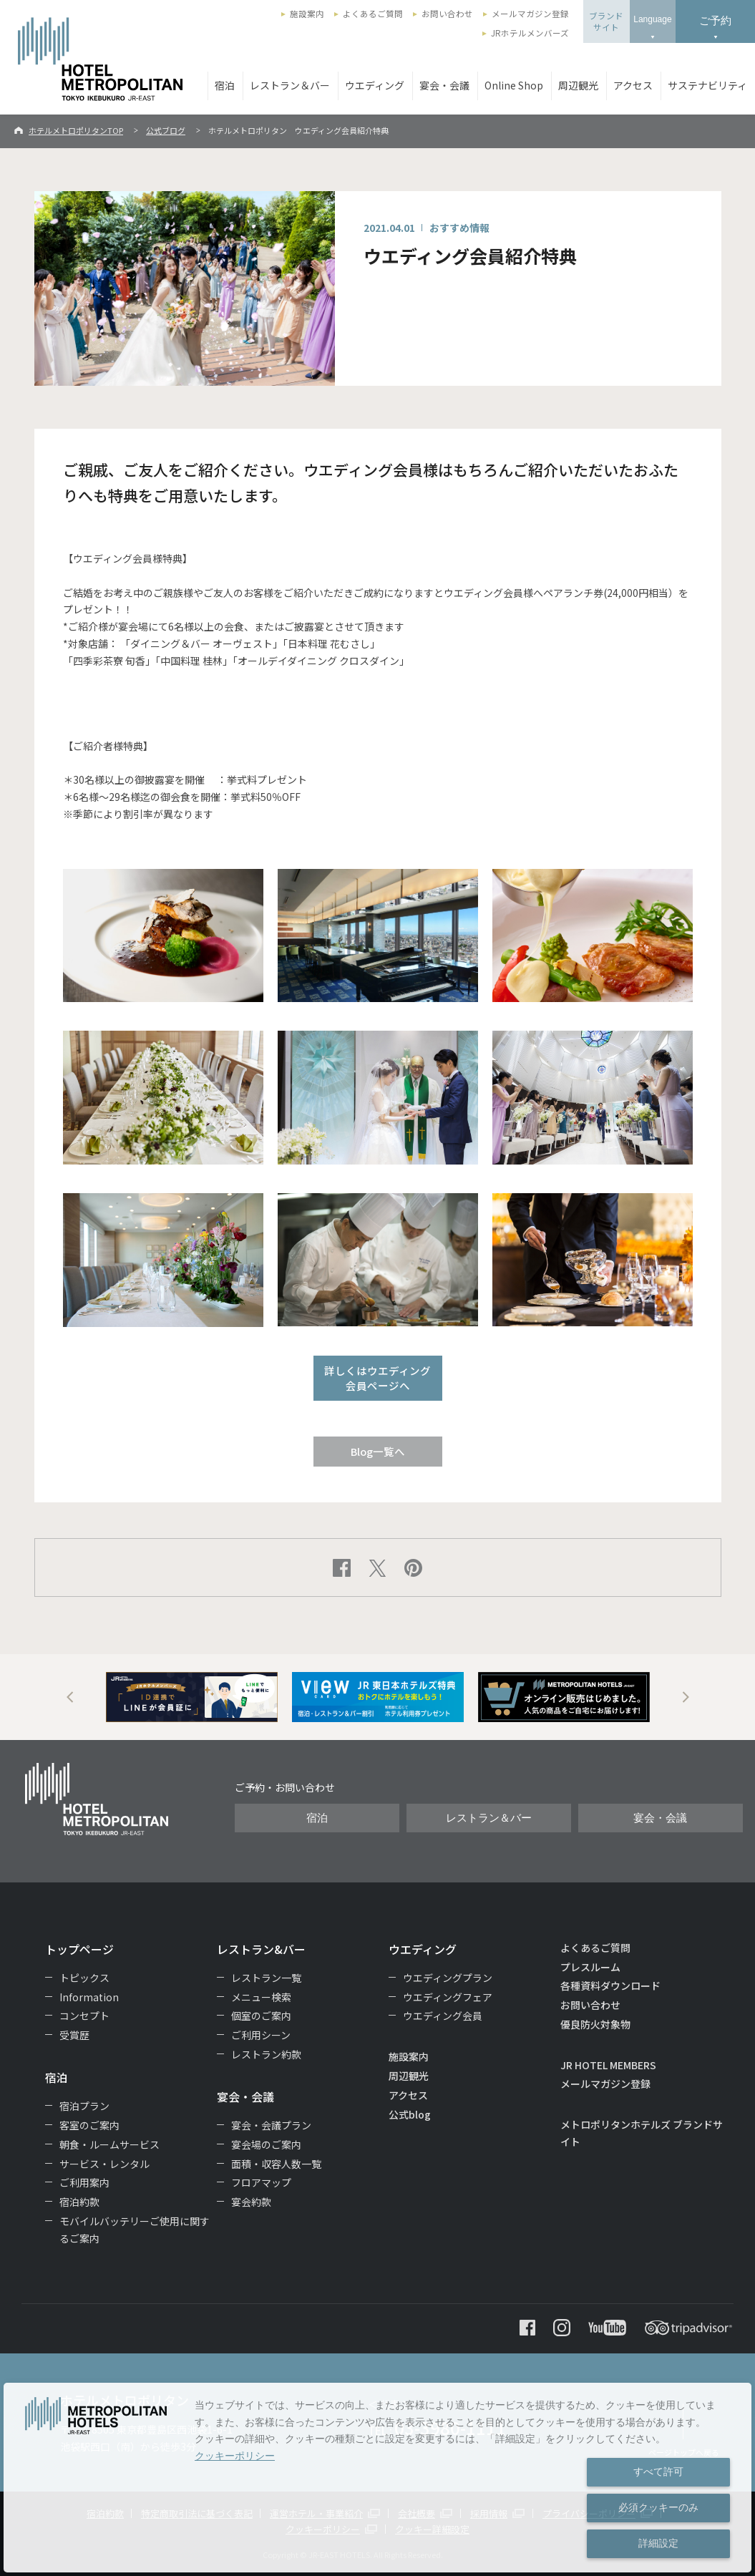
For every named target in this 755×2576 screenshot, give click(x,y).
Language (652, 19)
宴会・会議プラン (271, 2125)
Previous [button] (70, 1697)
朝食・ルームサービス (109, 2144)
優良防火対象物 (595, 2024)
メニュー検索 (261, 1997)
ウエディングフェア (447, 1997)
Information (89, 1997)
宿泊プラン (84, 2106)
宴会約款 (251, 2202)
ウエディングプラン (447, 1977)
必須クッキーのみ (658, 2507)
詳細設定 (658, 2543)
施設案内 (307, 13)
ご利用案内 (84, 2182)
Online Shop (513, 85)
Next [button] (685, 1697)
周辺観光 (578, 85)
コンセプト (84, 2015)
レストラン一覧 (266, 1977)
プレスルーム (590, 1967)
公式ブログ (165, 130)
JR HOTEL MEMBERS (608, 2065)
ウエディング (374, 85)
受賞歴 (74, 2035)
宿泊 (225, 85)
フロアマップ (261, 2182)
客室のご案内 (89, 2125)
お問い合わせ (447, 13)
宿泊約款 (79, 2202)
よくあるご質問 (373, 13)
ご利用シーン (261, 2035)
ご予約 (715, 20)
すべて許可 (658, 2471)
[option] (192, 1697)
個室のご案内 (261, 2015)
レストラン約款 (266, 2054)
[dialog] (377, 2477)
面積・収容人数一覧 (276, 2164)
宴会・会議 (444, 85)
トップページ (79, 1949)
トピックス (84, 1977)
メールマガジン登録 (530, 13)
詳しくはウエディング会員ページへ (377, 1378)
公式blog (410, 2114)
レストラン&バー (261, 1949)
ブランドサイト (606, 21)
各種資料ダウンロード (610, 1985)
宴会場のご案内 (266, 2144)
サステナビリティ (707, 85)
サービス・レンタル (104, 2164)
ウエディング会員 (442, 2015)
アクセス (633, 85)
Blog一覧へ (378, 1451)
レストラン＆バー (290, 85)
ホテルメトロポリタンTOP (76, 130)
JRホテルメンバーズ (530, 33)
